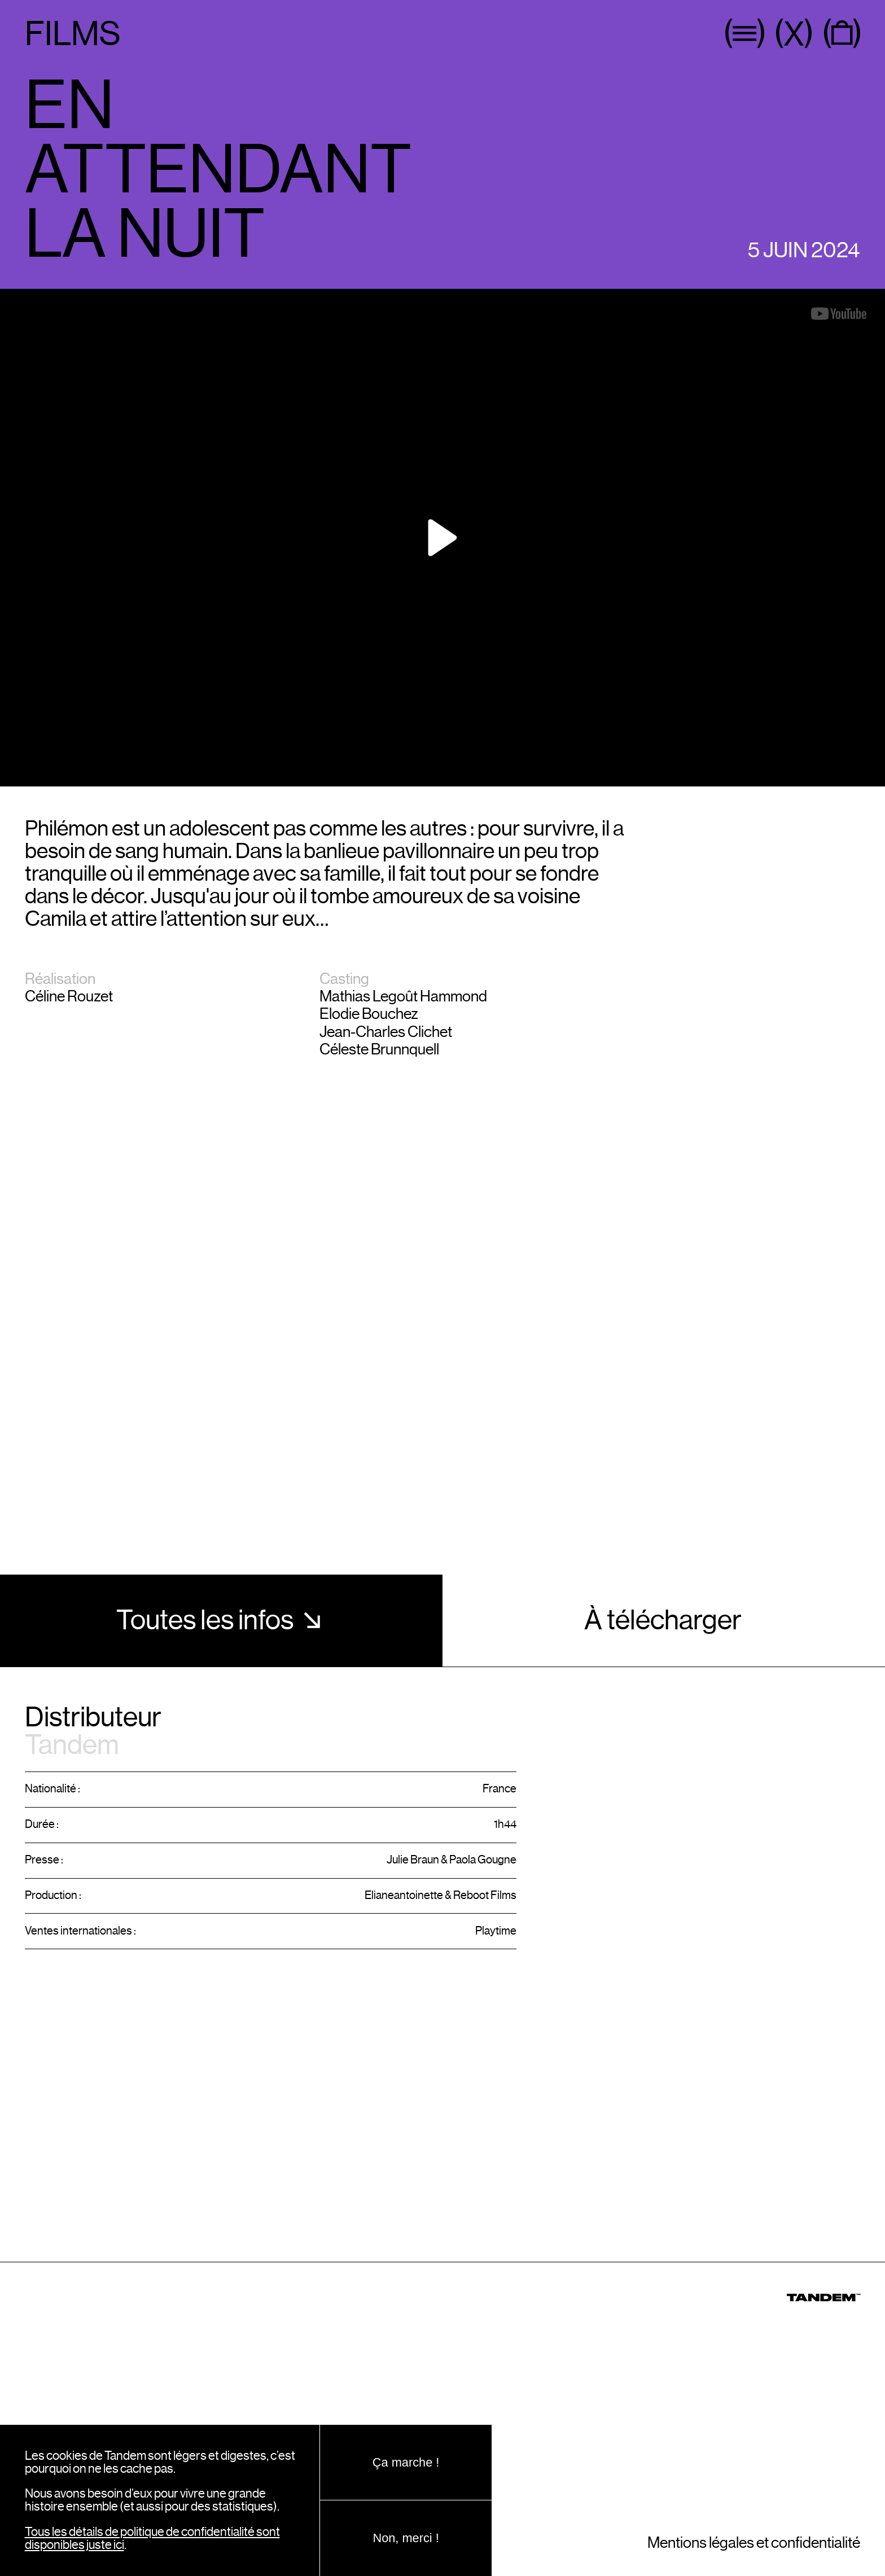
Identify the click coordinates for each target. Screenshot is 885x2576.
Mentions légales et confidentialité (753, 2543)
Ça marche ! (406, 2462)
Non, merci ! (406, 2538)
